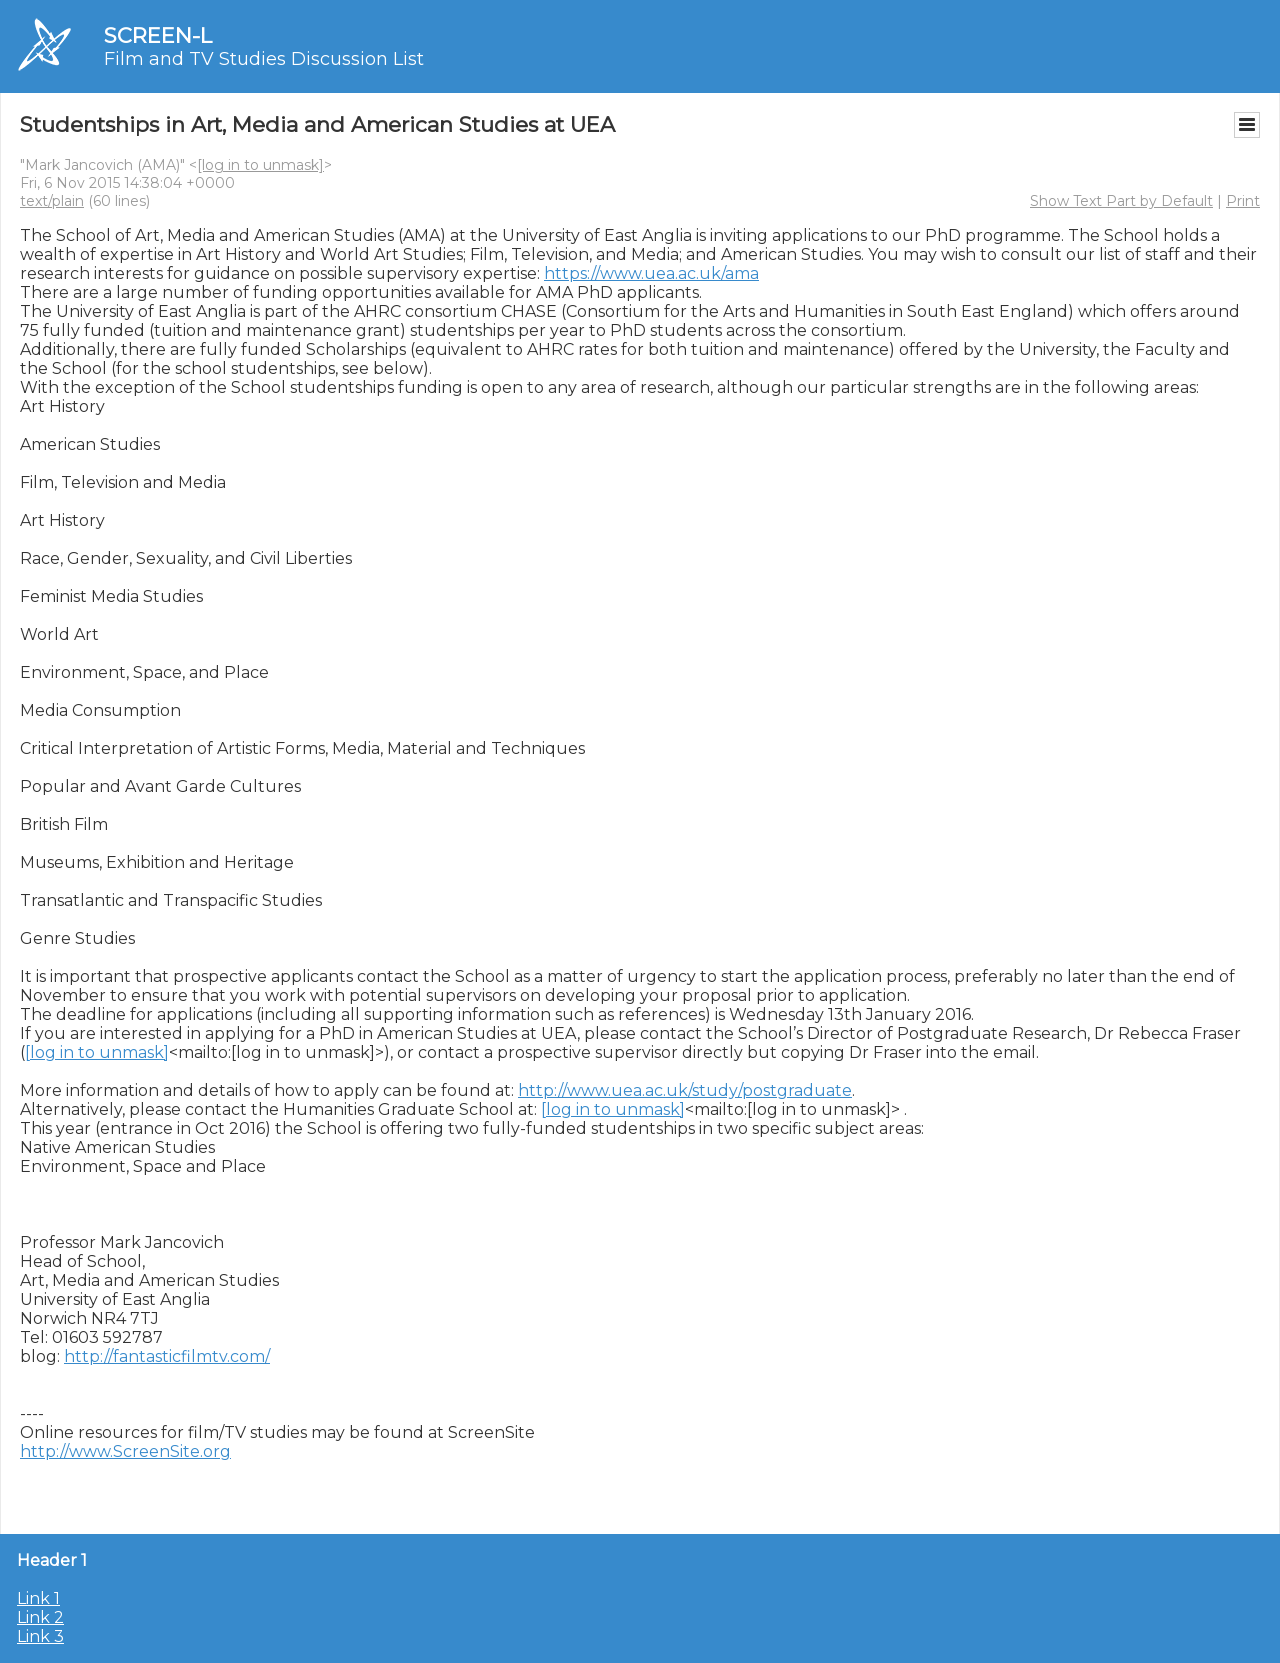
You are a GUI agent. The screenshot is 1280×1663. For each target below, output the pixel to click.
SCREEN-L (158, 35)
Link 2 (40, 1617)
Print (1243, 201)
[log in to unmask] (260, 165)
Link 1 (38, 1598)
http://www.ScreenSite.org (125, 1451)
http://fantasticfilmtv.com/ (167, 1356)
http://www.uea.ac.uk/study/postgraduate (685, 1090)
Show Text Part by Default (1121, 201)
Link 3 (40, 1636)
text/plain (52, 201)
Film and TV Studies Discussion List (264, 59)
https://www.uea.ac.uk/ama (651, 273)
